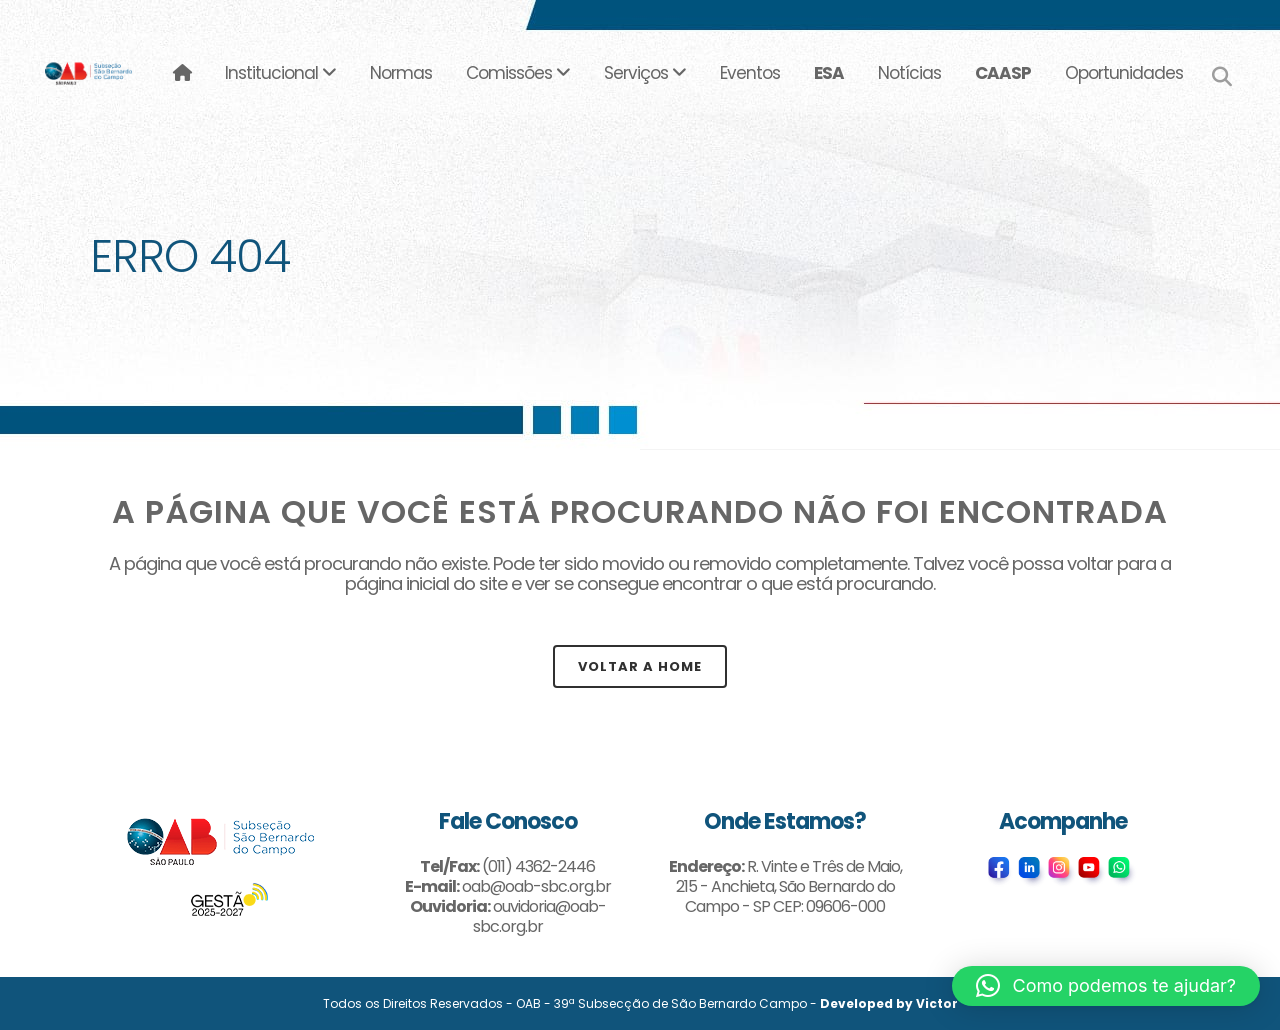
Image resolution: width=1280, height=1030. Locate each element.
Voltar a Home (640, 666)
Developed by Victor (889, 1003)
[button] (1106, 986)
